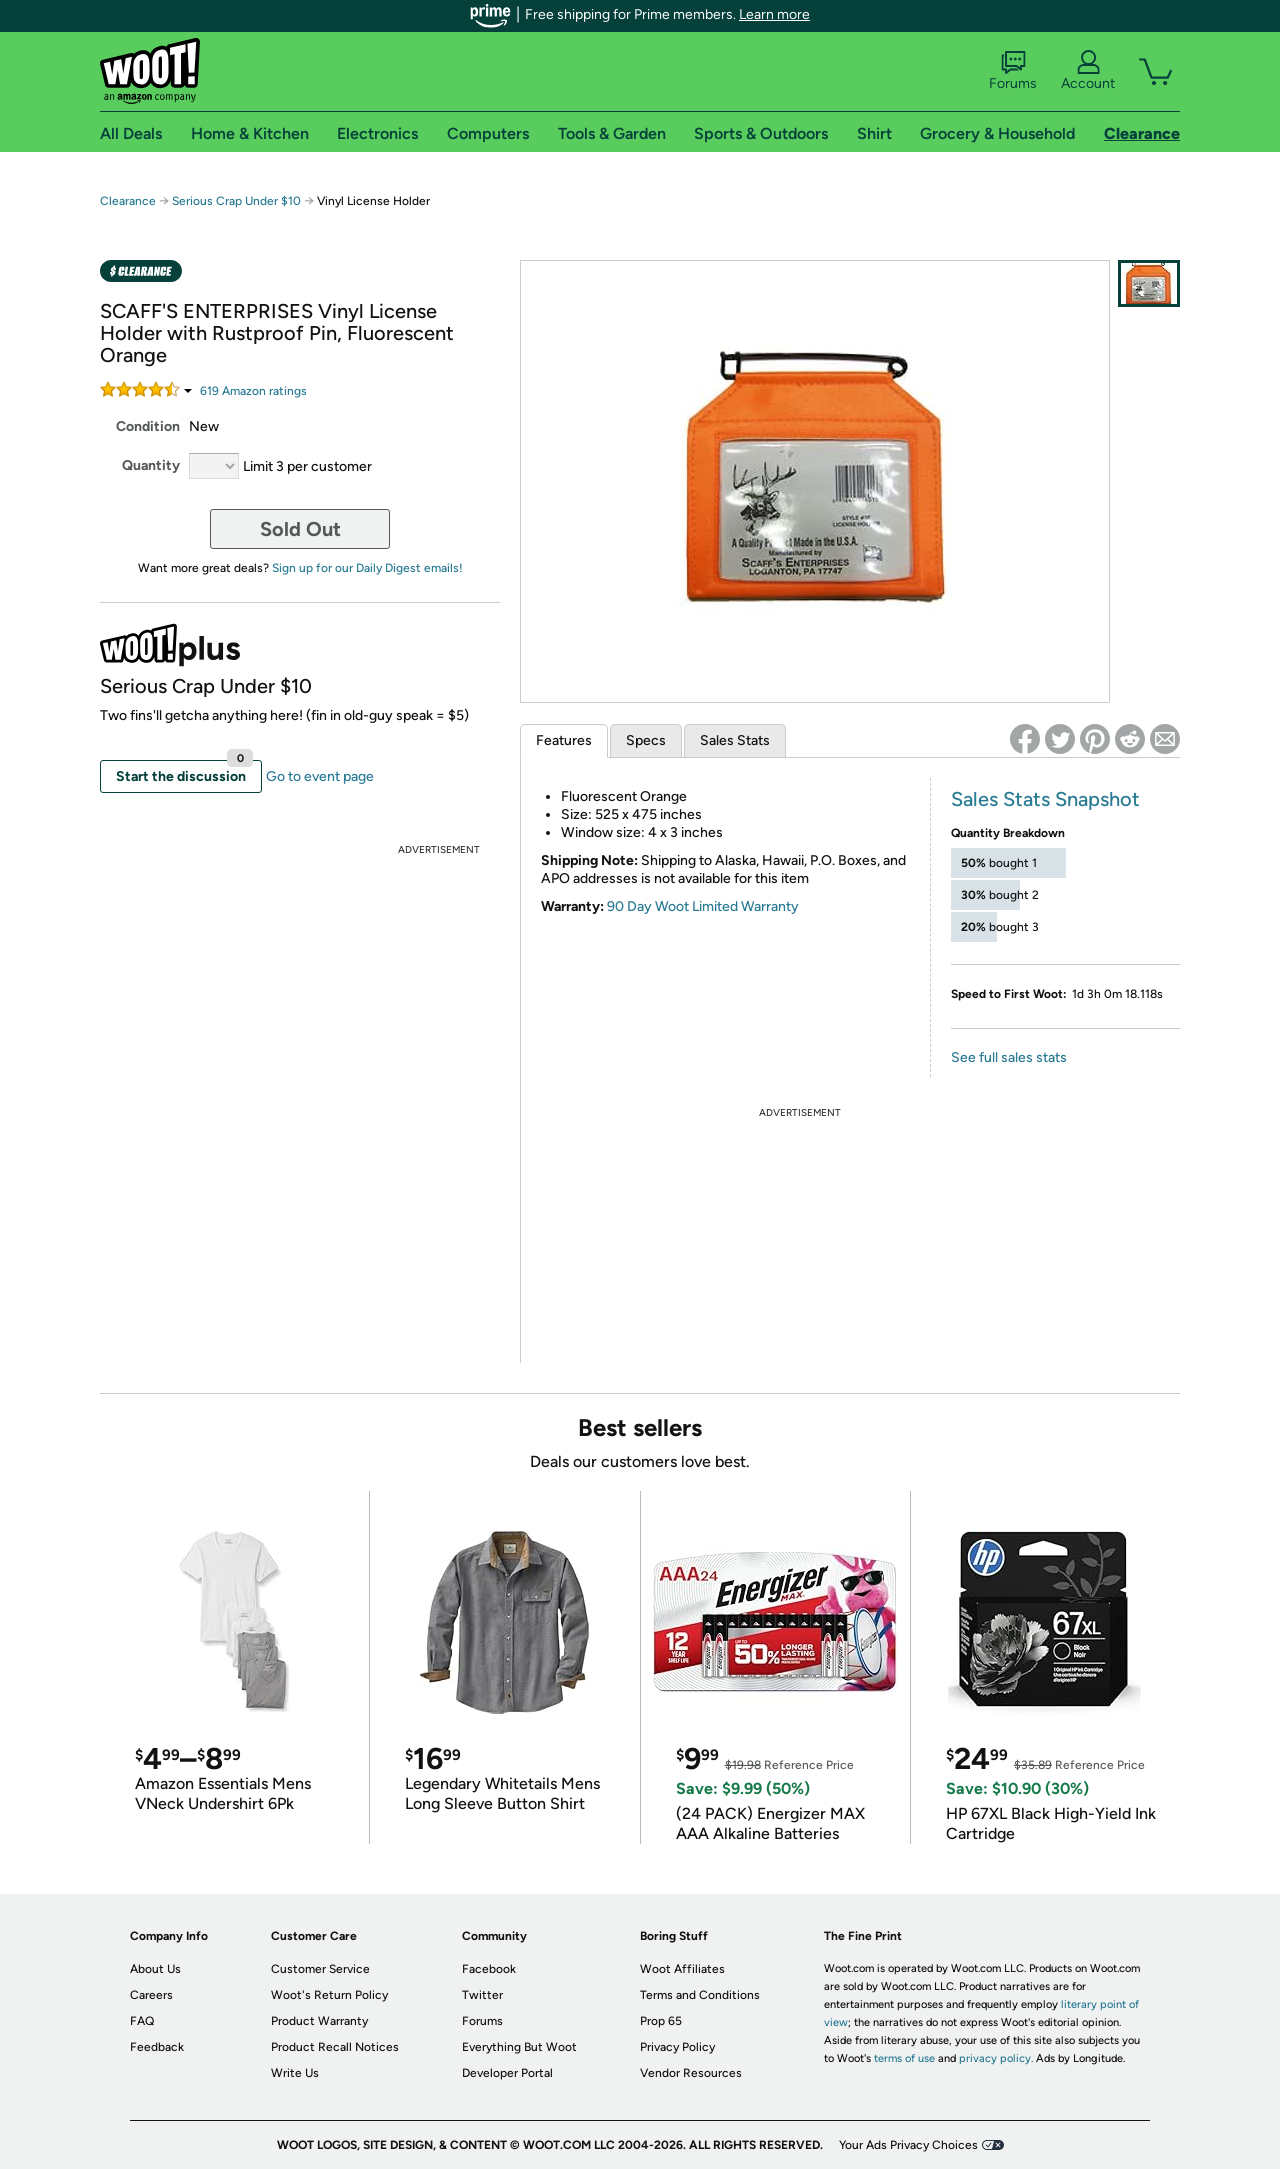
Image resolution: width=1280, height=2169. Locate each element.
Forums (1013, 71)
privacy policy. (996, 2058)
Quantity (151, 465)
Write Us (295, 2073)
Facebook (489, 1969)
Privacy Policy (677, 2047)
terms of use (904, 2058)
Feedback (157, 2047)
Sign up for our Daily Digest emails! (367, 568)
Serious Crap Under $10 (236, 201)
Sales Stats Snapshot (1045, 799)
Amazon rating (253, 391)
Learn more (774, 14)
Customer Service (320, 1969)
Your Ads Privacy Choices (908, 2145)
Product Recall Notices (335, 2047)
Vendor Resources (691, 2073)
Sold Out (300, 529)
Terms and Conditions (700, 1995)
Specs (646, 740)
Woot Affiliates (682, 1969)
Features (564, 740)
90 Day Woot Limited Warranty (703, 906)
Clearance (128, 201)
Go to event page (320, 776)
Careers (151, 1995)
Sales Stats (735, 740)
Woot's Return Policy (329, 1995)
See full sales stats (1009, 1057)
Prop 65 (661, 2021)
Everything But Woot (519, 2047)
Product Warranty (319, 2021)
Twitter (482, 1995)
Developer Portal (507, 2073)
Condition (148, 426)
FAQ (142, 2021)
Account (1088, 71)
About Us (155, 1969)
